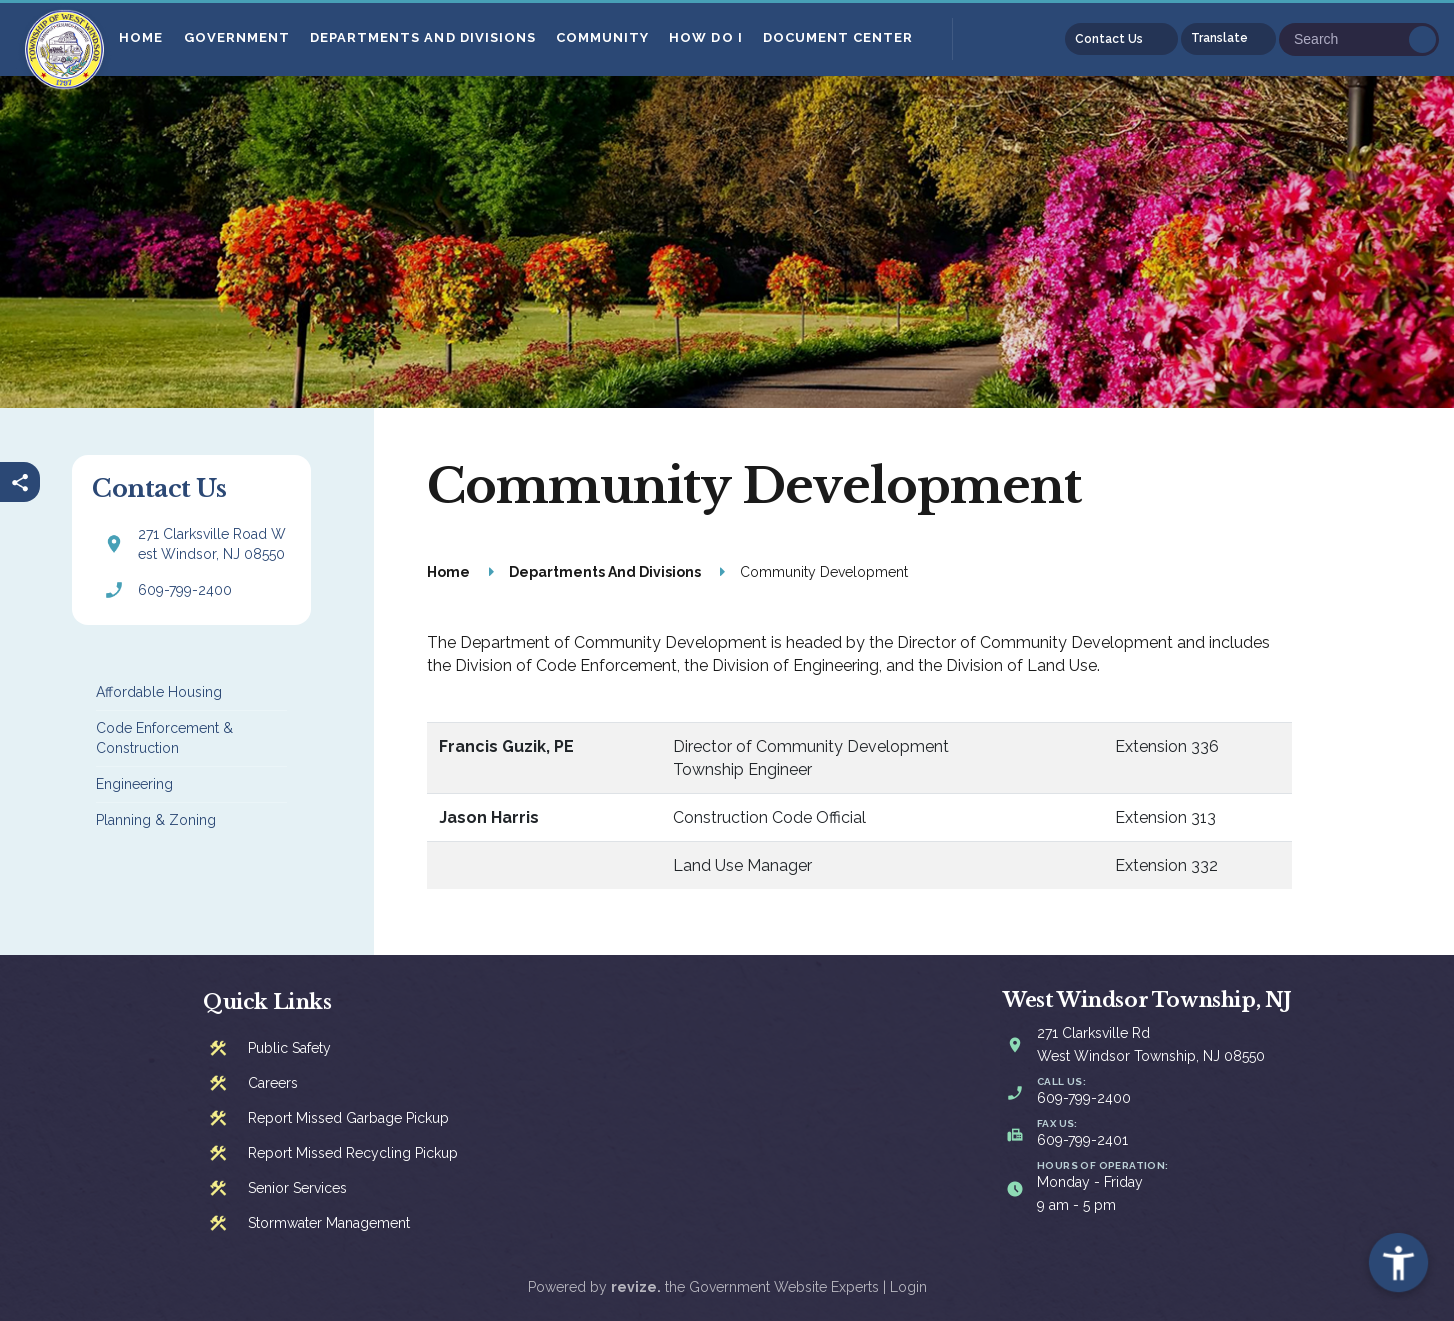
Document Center (838, 37)
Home (142, 37)
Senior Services (297, 1188)
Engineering (134, 784)
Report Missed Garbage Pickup (348, 1118)
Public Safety (289, 1048)
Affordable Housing (159, 692)
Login (908, 1287)
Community (603, 37)
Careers (273, 1083)
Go (1422, 39)
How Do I (706, 37)
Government (237, 37)
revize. (636, 1287)
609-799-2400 (185, 590)
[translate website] (1228, 39)
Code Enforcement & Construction (164, 738)
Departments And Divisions (424, 37)
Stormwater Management (329, 1223)
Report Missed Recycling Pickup (353, 1153)
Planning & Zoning (156, 820)
